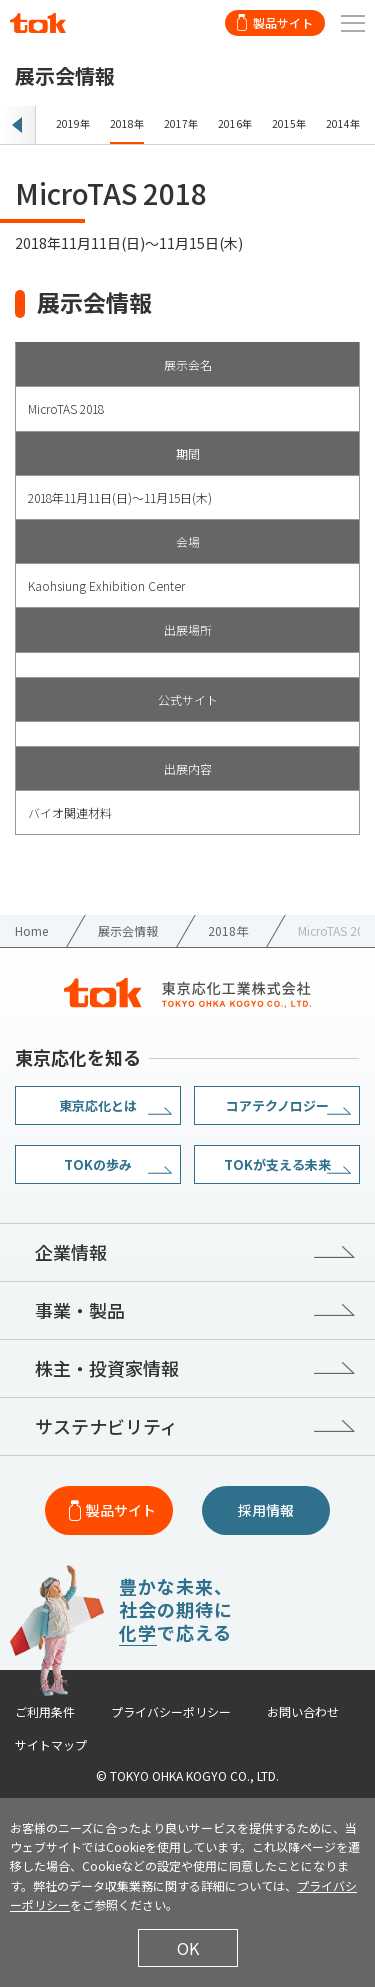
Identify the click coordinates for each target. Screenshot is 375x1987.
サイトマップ (51, 1745)
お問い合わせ (303, 1712)
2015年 (289, 123)
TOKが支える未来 (277, 1164)
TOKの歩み (98, 1164)
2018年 (127, 123)
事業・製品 (80, 1310)
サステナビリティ (106, 1426)
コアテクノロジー (277, 1105)
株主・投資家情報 (107, 1368)
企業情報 (71, 1252)
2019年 (73, 123)
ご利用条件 (45, 1712)
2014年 (343, 123)
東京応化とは (98, 1105)
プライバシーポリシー (171, 1712)
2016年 (235, 123)
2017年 (181, 123)
